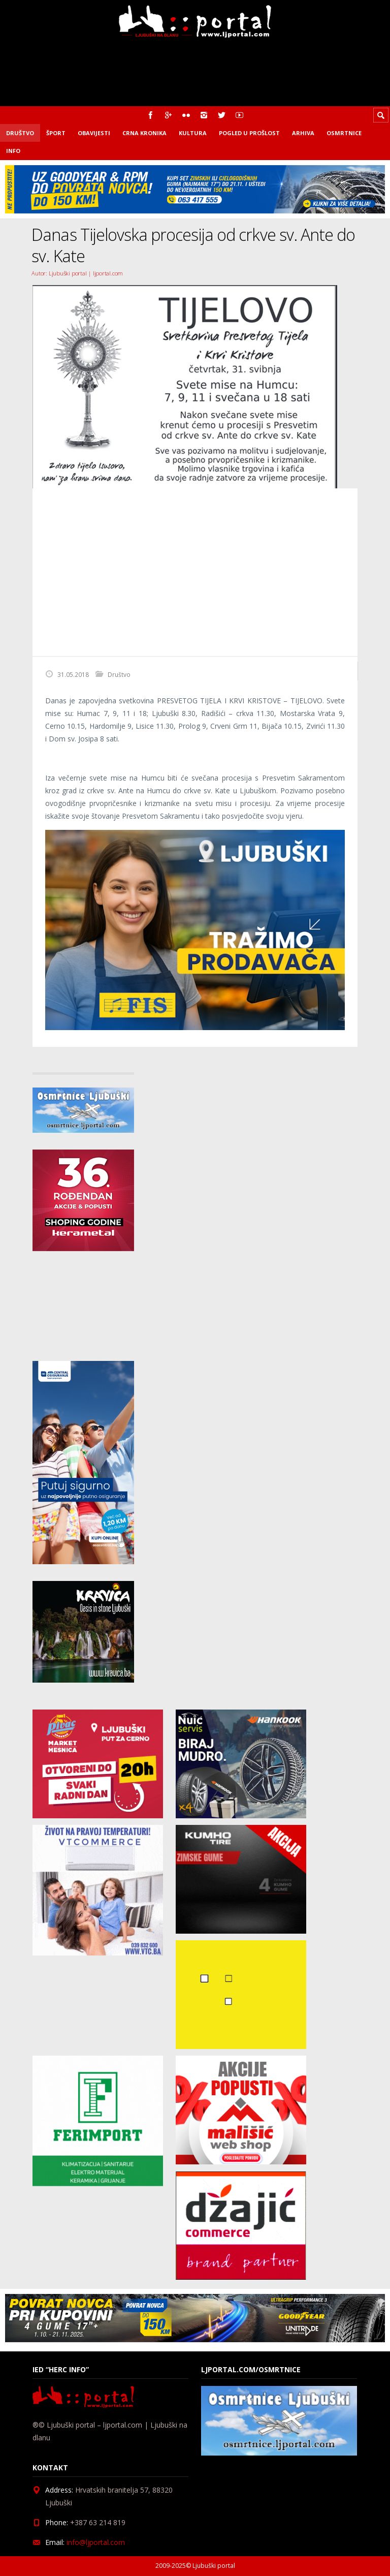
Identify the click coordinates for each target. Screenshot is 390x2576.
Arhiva (303, 133)
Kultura (193, 133)
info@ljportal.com (96, 2542)
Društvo (20, 133)
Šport (56, 133)
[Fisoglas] (195, 1027)
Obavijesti (94, 133)
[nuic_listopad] (241, 1815)
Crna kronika (144, 133)
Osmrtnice (344, 133)
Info (13, 150)
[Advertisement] (195, 572)
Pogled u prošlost (249, 133)
